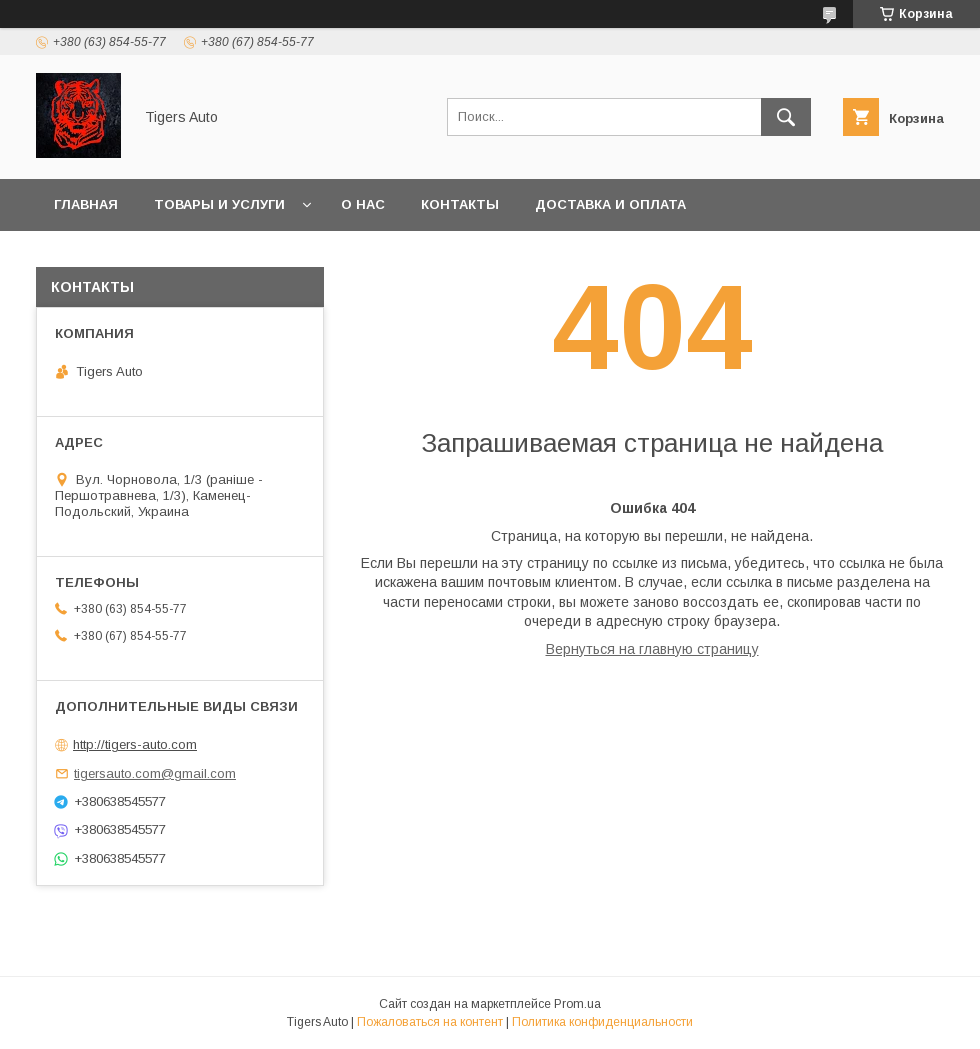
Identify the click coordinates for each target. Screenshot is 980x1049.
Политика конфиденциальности (602, 1022)
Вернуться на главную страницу (652, 649)
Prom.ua (577, 1004)
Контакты (460, 204)
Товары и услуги (219, 204)
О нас (363, 204)
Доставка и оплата (610, 204)
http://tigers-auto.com (135, 744)
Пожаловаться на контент (430, 1022)
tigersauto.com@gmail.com (155, 773)
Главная (86, 204)
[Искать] (786, 117)
